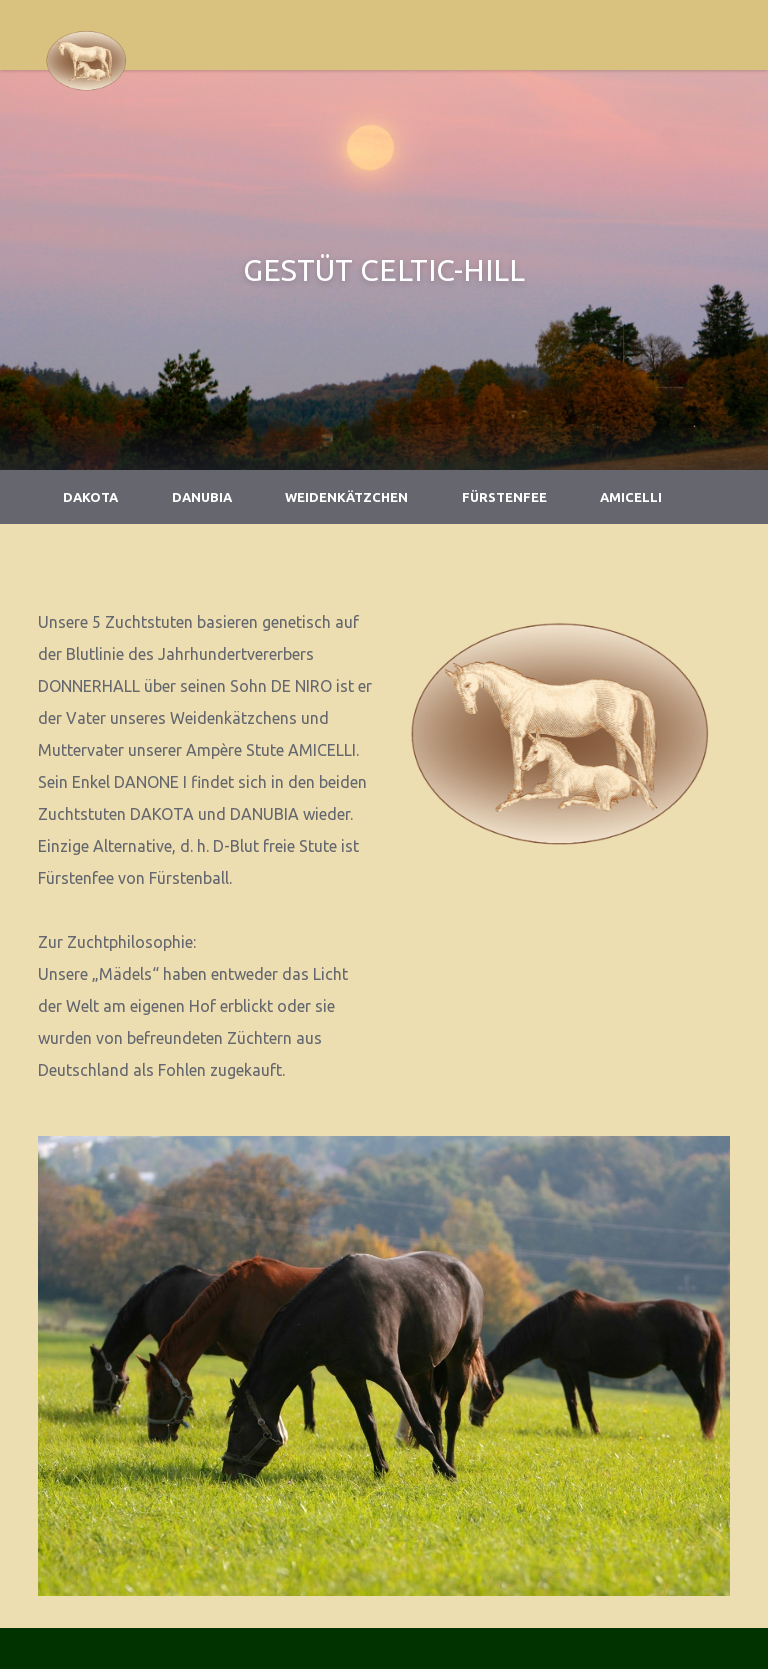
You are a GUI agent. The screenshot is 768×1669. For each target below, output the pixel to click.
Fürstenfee (504, 497)
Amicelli (631, 497)
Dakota (90, 497)
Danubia (202, 497)
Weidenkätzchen (346, 497)
